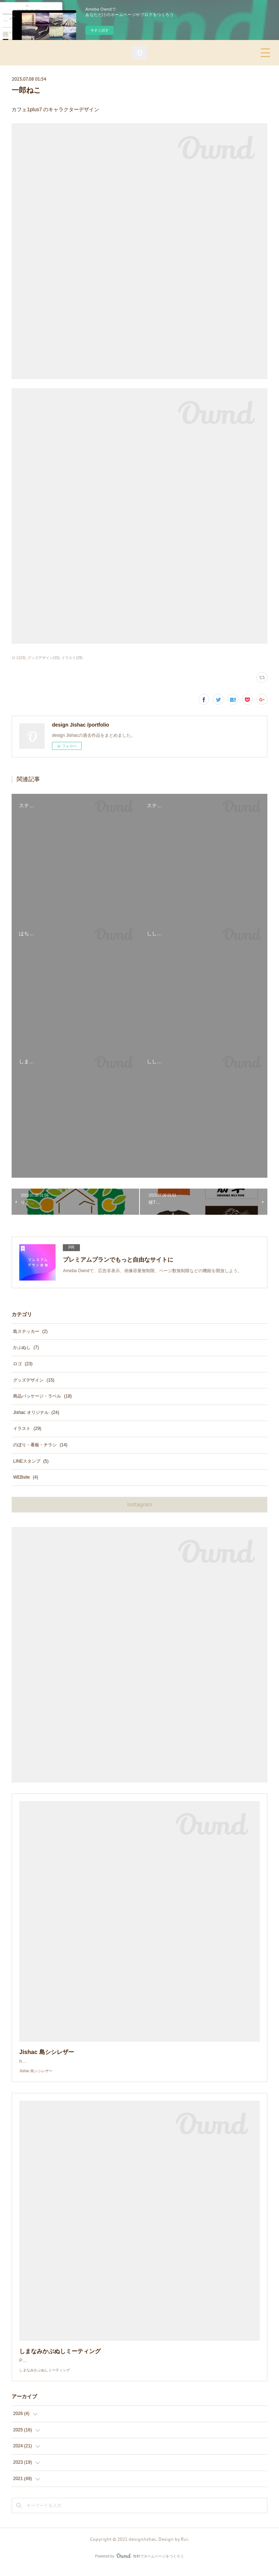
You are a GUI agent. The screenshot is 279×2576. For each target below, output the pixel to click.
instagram (139, 1504)
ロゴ (22, 1363)
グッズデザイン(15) (44, 658)
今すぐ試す (99, 30)
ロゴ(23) (18, 658)
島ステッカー (30, 1331)
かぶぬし (26, 1347)
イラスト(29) (71, 658)
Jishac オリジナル (36, 1412)
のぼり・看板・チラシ (40, 1444)
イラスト (27, 1428)
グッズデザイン (33, 1380)
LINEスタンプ (30, 1461)
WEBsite (25, 1477)
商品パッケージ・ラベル (42, 1396)
